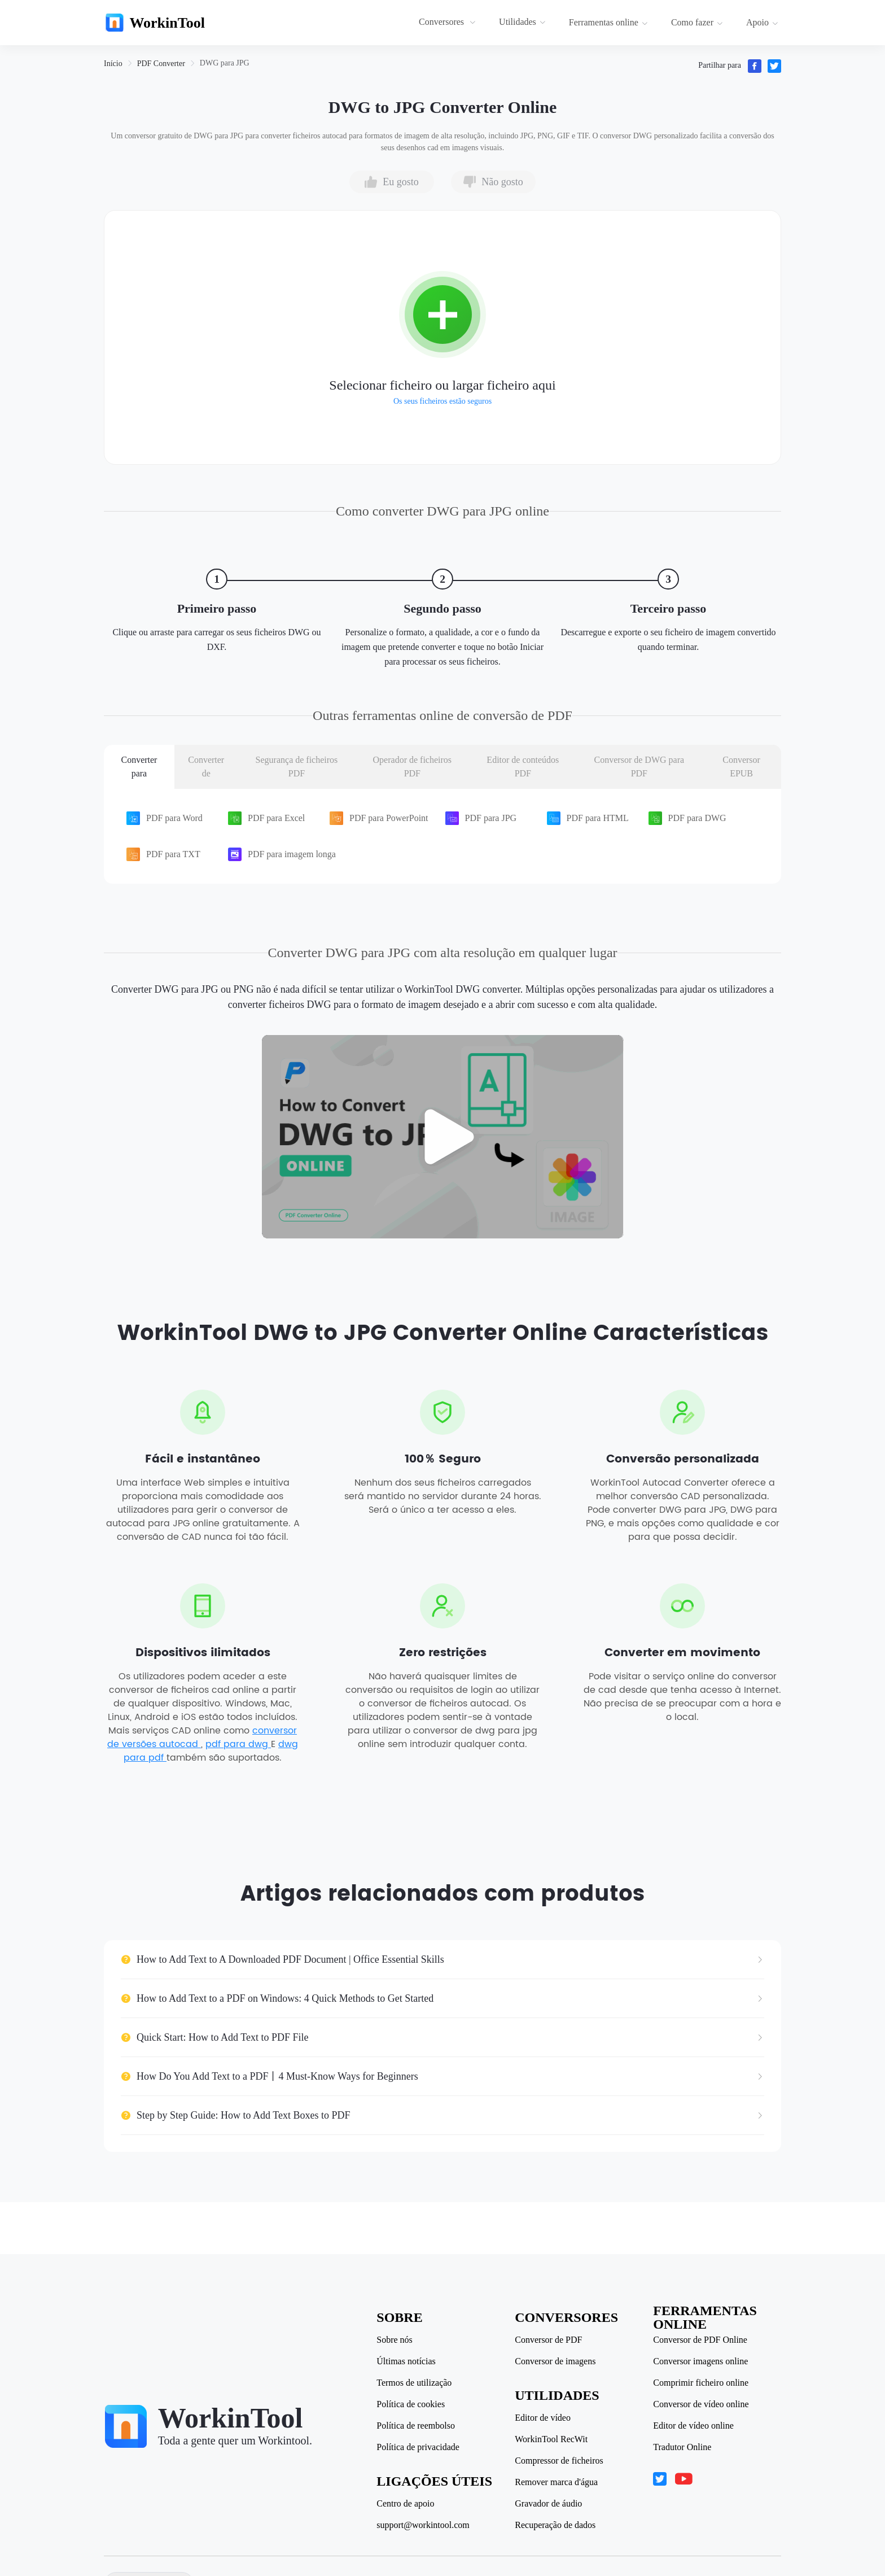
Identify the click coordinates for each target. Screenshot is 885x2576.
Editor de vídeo (544, 2417)
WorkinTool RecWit (552, 2439)
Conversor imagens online (701, 2361)
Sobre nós (396, 2339)
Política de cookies (412, 2404)
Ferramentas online (608, 22)
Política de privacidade (419, 2447)
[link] (113, 63)
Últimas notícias (407, 2361)
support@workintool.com (424, 2525)
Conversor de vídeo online (702, 2404)
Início (113, 63)
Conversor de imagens (556, 2361)
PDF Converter (161, 63)
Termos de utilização (415, 2382)
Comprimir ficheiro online (702, 2382)
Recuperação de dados (556, 2525)
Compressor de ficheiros (560, 2460)
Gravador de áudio (549, 2503)
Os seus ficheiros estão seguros (442, 401)
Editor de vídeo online (694, 2425)
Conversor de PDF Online (701, 2339)
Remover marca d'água (557, 2482)
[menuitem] (449, 23)
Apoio (762, 22)
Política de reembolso (417, 2425)
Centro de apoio (406, 2503)
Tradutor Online (683, 2447)
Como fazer (697, 22)
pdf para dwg (238, 1746)
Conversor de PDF (549, 2339)
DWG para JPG (224, 63)
